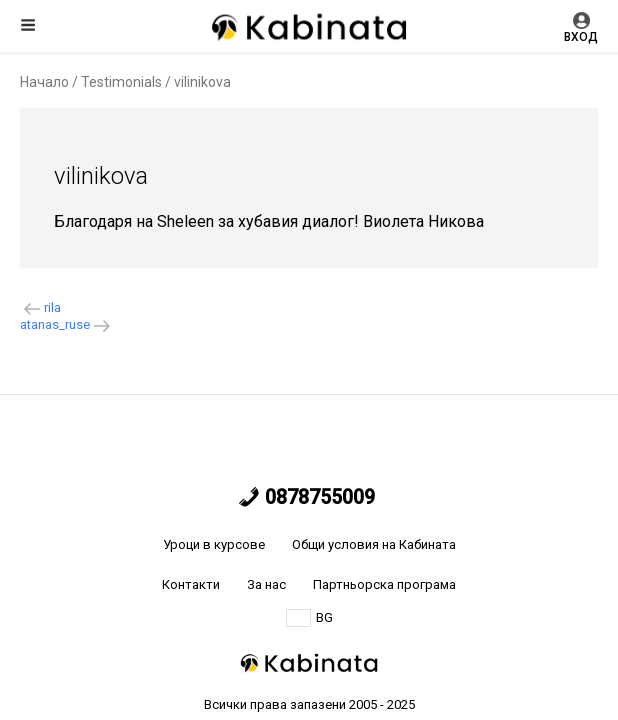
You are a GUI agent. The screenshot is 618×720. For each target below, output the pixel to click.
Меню (28, 25)
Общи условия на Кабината (374, 544)
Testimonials (121, 82)
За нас (266, 584)
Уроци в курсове (214, 544)
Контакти (191, 584)
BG (309, 618)
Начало (44, 82)
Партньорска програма (384, 584)
